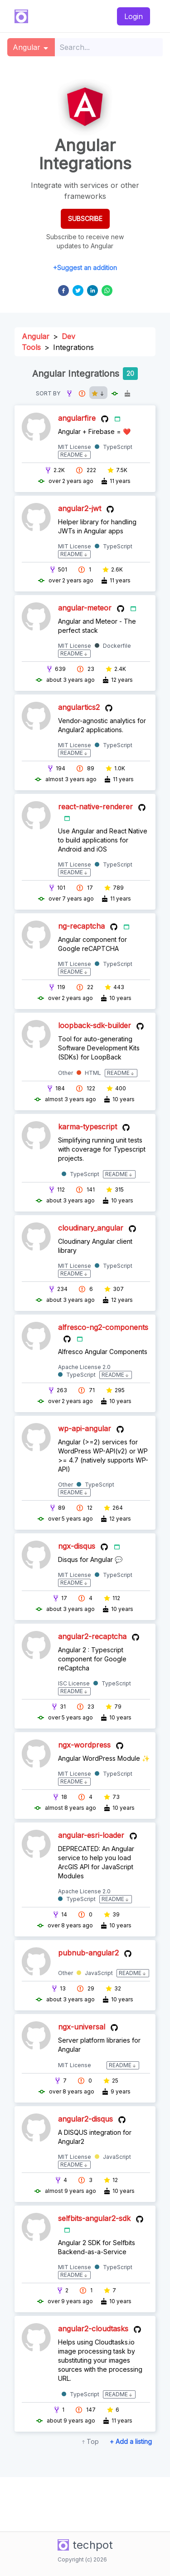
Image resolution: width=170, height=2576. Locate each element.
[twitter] (78, 290)
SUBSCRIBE (85, 218)
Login (133, 16)
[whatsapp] (107, 290)
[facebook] (63, 290)
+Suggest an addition (85, 267)
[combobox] (109, 47)
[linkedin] (92, 290)
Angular (35, 336)
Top (93, 2441)
